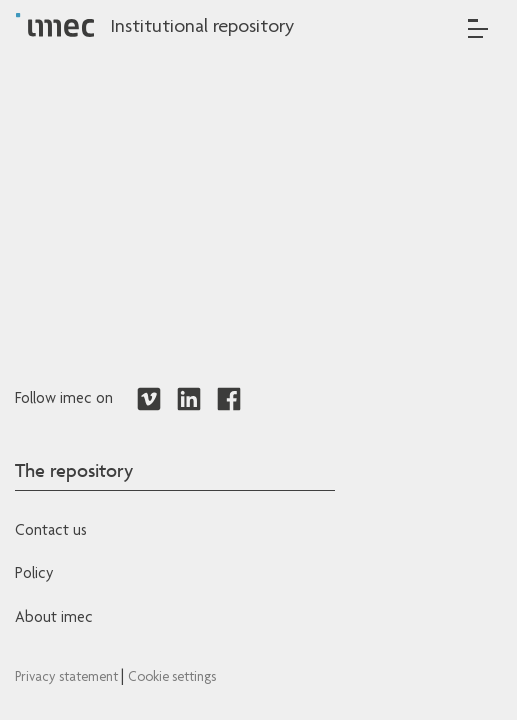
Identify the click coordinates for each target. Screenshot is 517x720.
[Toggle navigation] (478, 28)
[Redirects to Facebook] (229, 400)
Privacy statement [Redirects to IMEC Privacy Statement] (68, 678)
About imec (54, 619)
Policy (34, 575)
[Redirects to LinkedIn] (189, 400)
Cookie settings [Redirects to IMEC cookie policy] (172, 678)
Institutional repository (202, 28)
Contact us (51, 532)
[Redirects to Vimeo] (149, 400)
